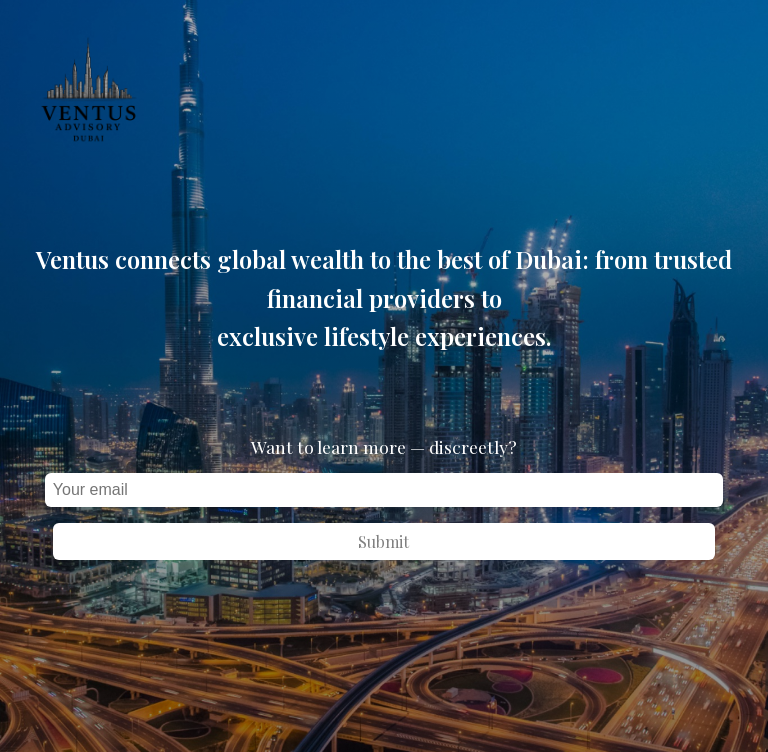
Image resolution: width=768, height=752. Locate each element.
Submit (383, 541)
